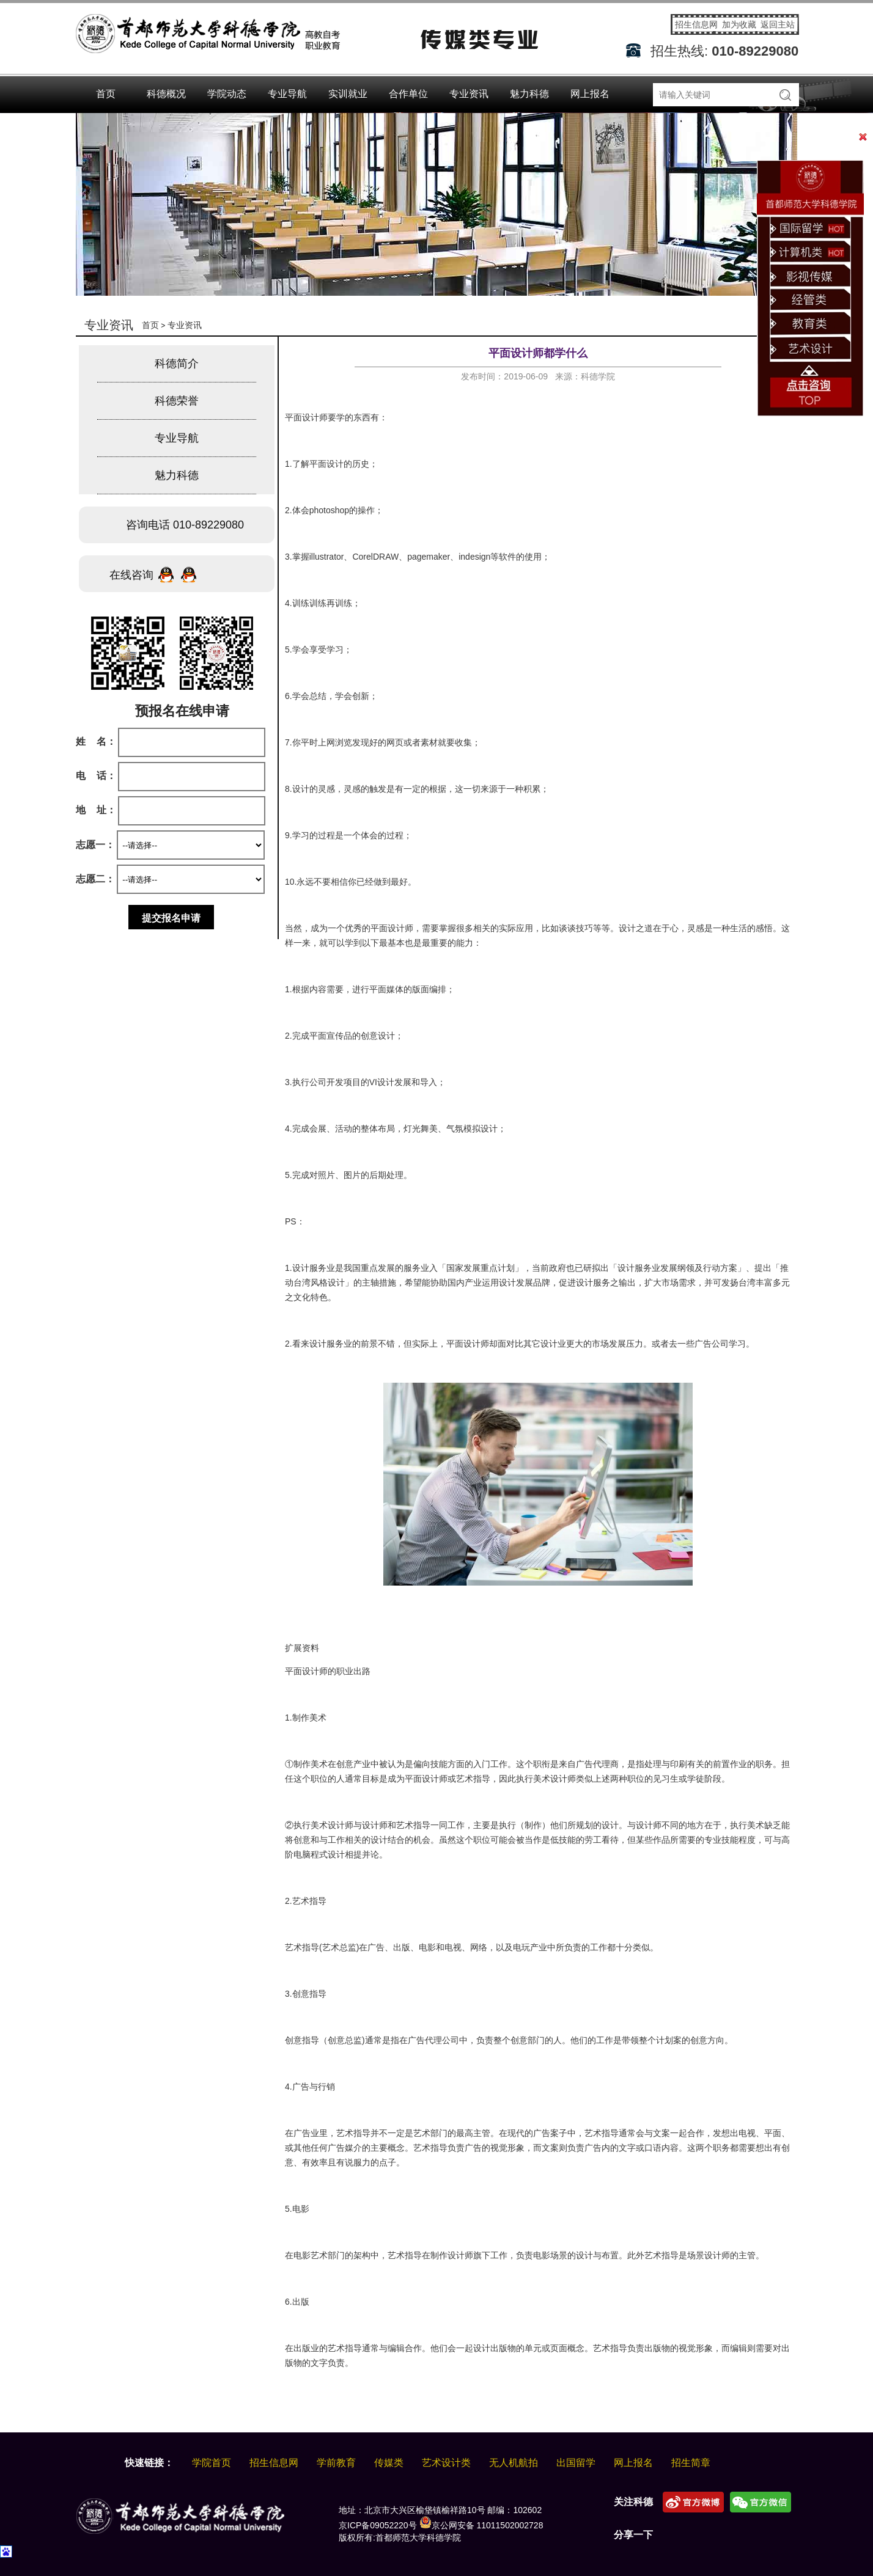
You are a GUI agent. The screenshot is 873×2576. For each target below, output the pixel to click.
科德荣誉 (177, 401)
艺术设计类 (446, 2462)
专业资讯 (468, 94)
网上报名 (590, 94)
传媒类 (388, 2462)
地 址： (96, 810)
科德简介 (177, 363)
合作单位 (408, 94)
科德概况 (166, 94)
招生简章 (690, 2462)
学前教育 (336, 2462)
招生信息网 (697, 24)
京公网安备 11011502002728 (481, 2525)
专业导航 (287, 94)
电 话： (96, 775)
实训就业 (347, 94)
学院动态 (226, 94)
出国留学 (575, 2462)
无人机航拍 (513, 2462)
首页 (106, 94)
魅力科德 (529, 94)
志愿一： (95, 845)
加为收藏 (740, 24)
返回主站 (778, 24)
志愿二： (95, 879)
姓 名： (96, 741)
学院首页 (211, 2462)
